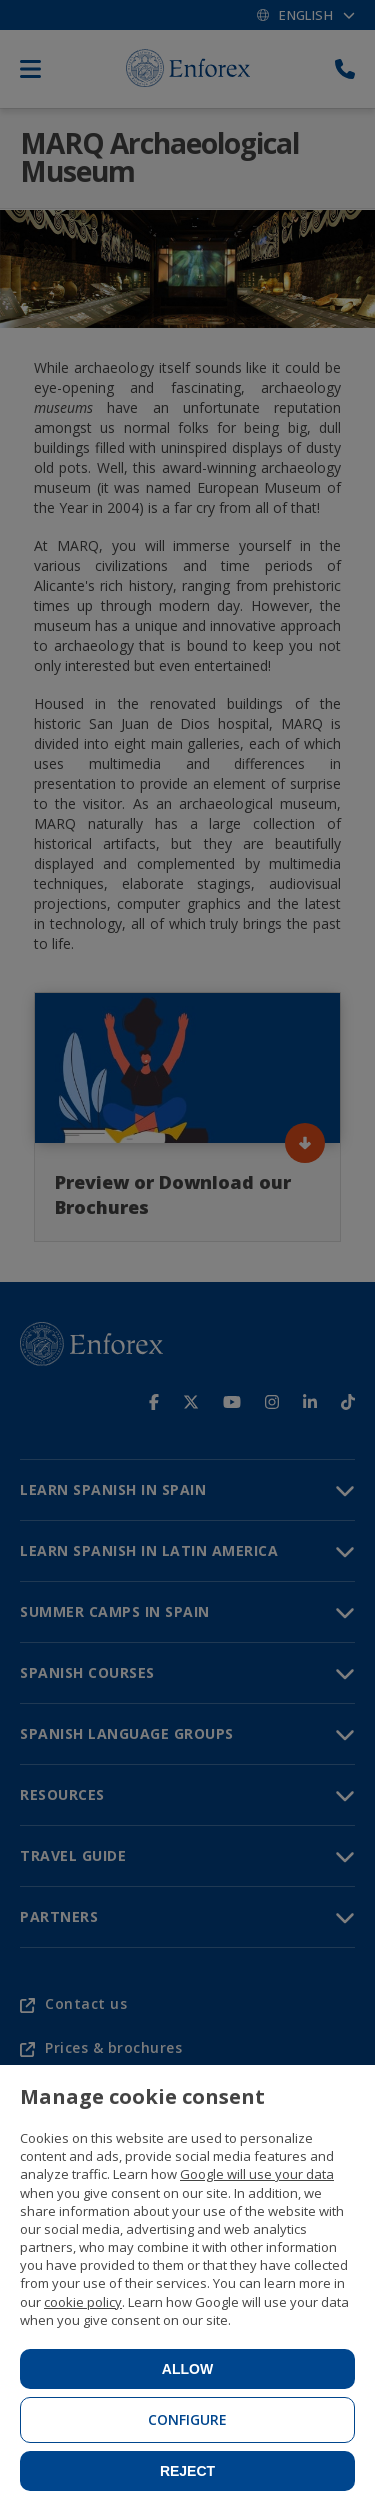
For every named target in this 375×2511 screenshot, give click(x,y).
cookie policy (83, 2302)
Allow (187, 2369)
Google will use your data (257, 2174)
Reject (187, 2471)
